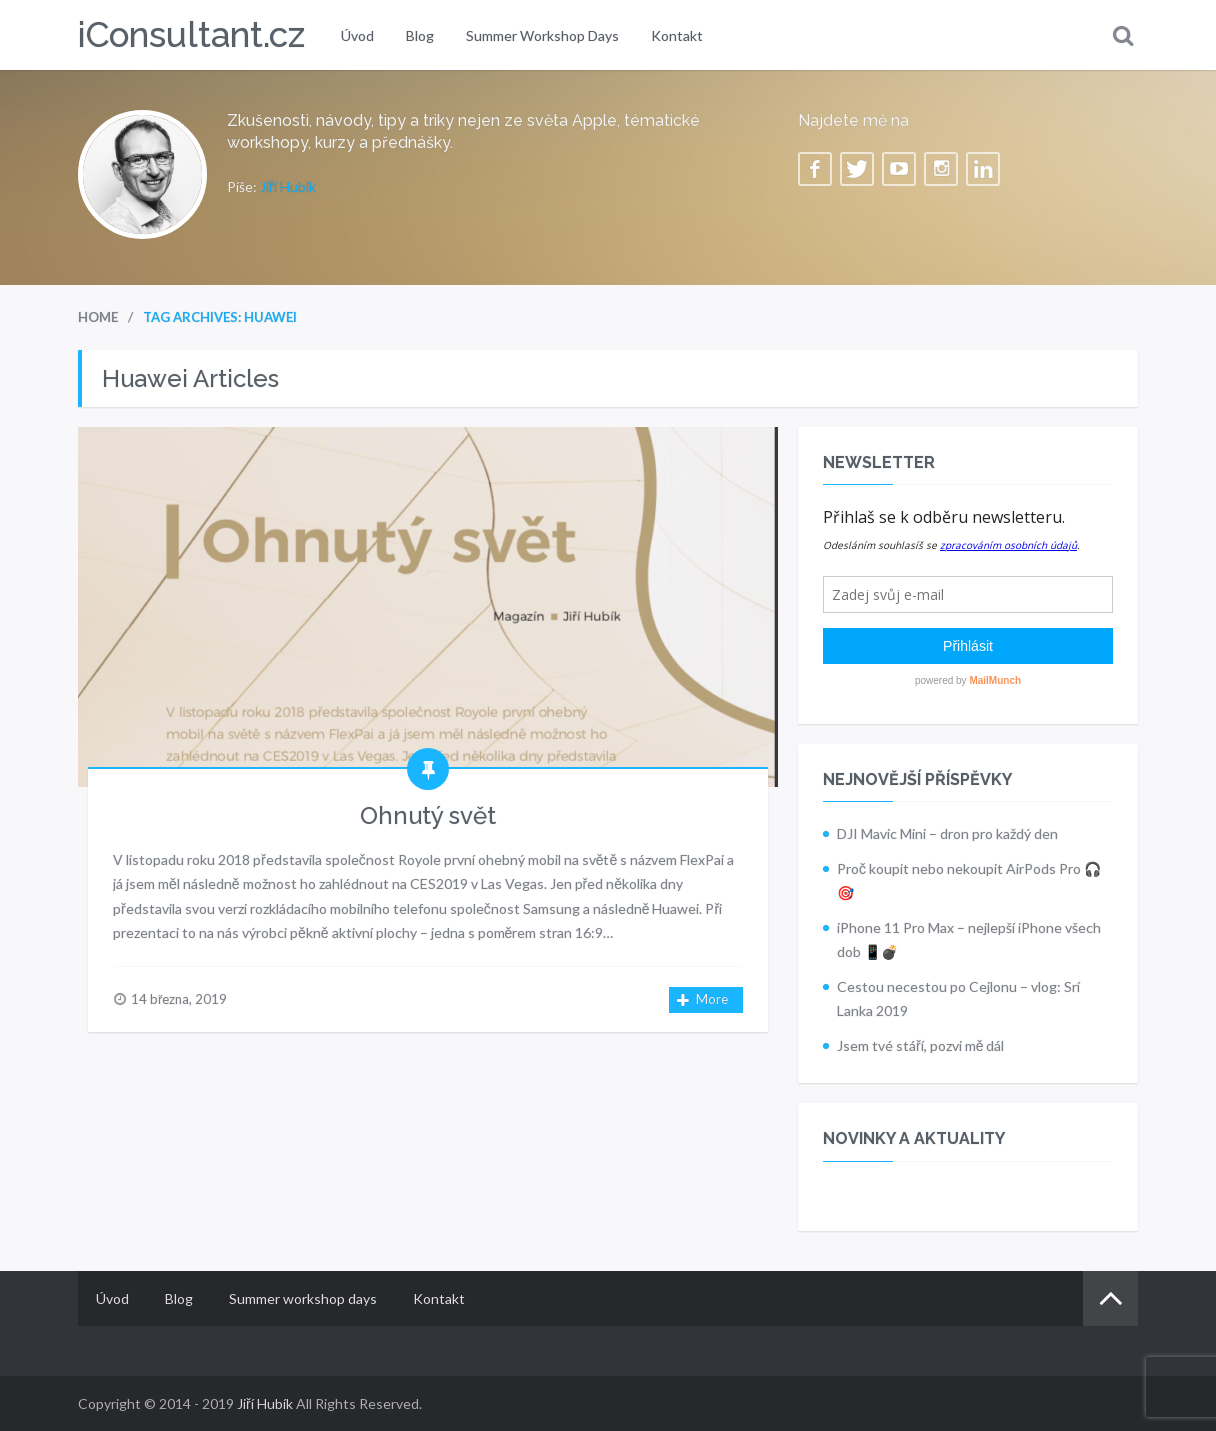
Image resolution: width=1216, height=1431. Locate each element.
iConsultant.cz (191, 34)
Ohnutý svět (428, 815)
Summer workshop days (542, 35)
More (703, 1000)
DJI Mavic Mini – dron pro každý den (947, 833)
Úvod (357, 35)
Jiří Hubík (288, 186)
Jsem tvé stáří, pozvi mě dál (920, 1045)
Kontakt (677, 35)
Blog (420, 35)
